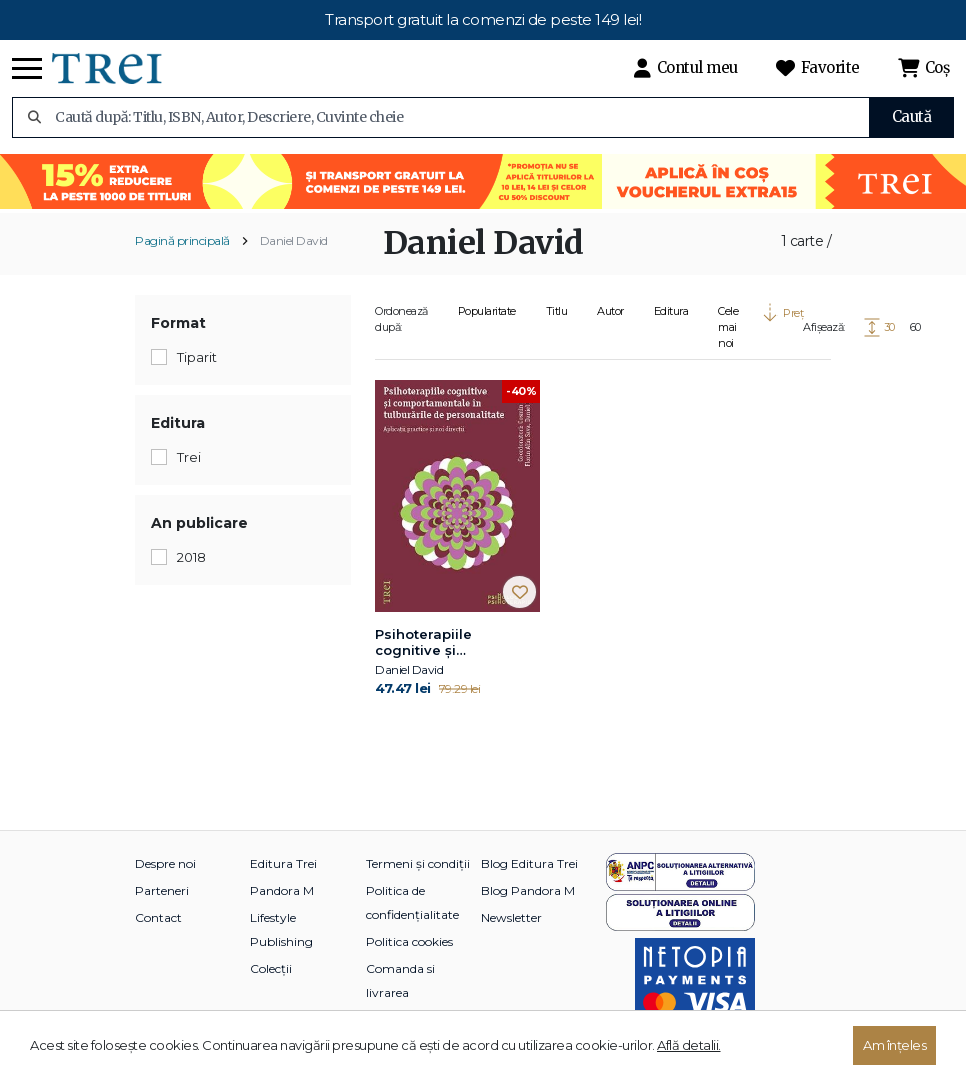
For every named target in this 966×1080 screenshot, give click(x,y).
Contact (158, 917)
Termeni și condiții (418, 863)
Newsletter (511, 917)
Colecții (271, 968)
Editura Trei (283, 863)
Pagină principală (182, 240)
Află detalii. (689, 1045)
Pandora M (282, 890)
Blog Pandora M (528, 890)
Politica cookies (409, 941)
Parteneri (162, 890)
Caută (912, 116)
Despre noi (165, 863)
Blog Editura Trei (529, 863)
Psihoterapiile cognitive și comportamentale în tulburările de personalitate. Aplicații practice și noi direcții (455, 643)
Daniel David (294, 240)
